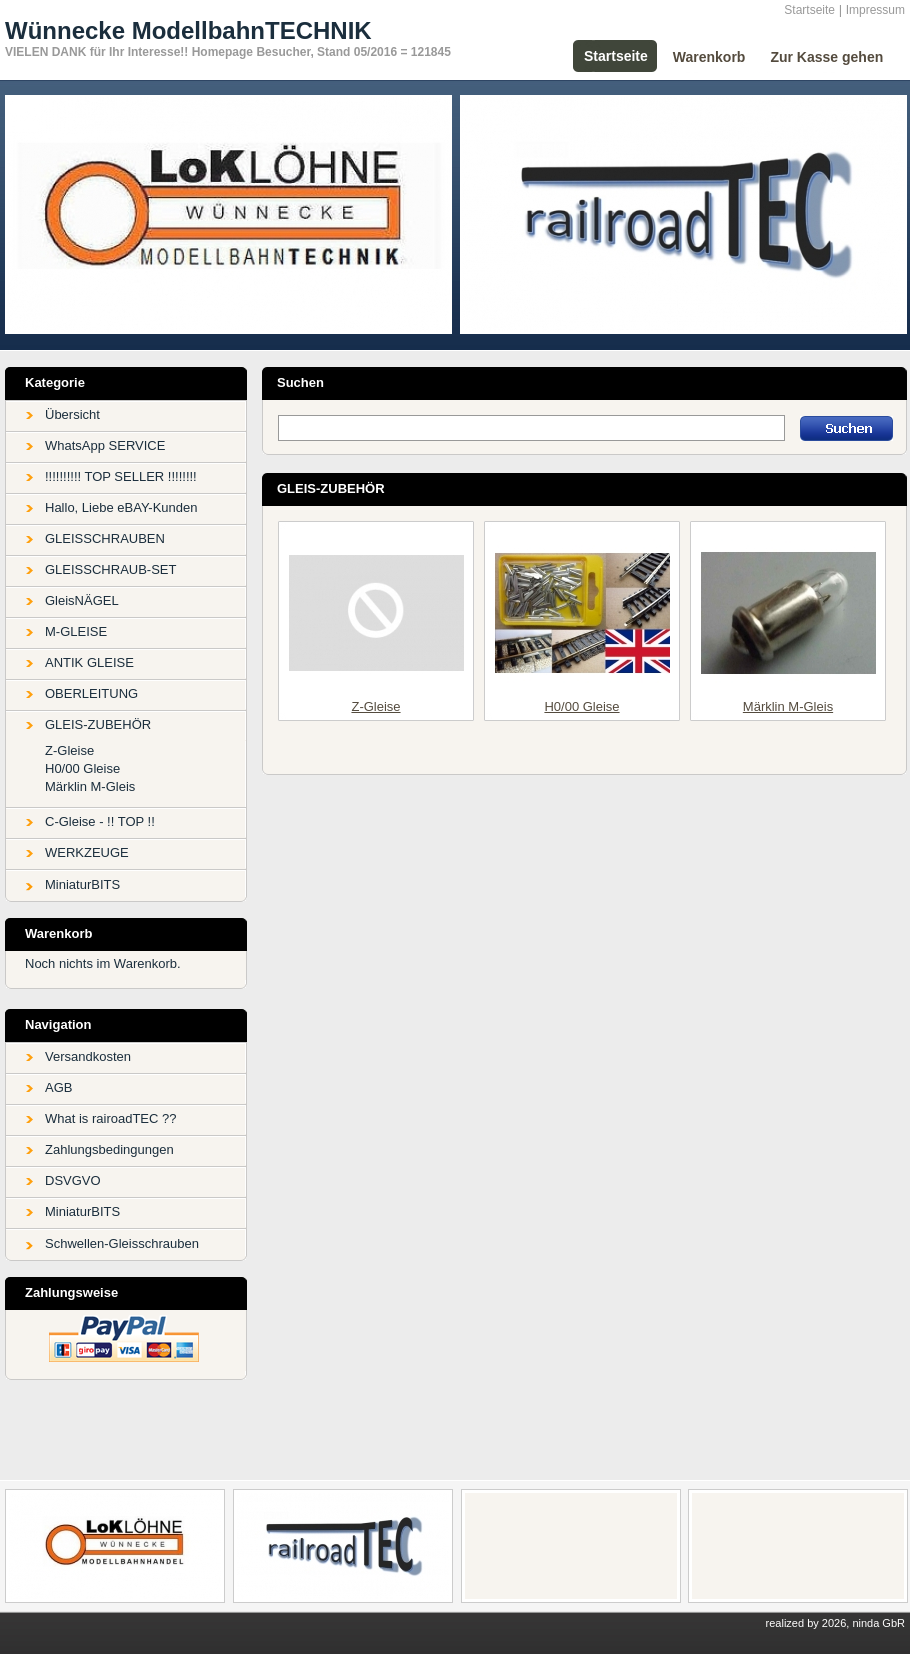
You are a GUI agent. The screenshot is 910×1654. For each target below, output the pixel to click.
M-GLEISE (76, 631)
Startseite (809, 10)
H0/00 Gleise (82, 768)
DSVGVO (73, 1180)
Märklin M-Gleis (90, 786)
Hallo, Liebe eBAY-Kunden (121, 507)
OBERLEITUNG (91, 693)
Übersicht (72, 414)
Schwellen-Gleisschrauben (122, 1243)
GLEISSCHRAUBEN (105, 538)
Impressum (875, 10)
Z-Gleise (69, 750)
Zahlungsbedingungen (109, 1149)
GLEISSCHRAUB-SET (110, 569)
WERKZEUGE (87, 852)
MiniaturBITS (82, 884)
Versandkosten (88, 1056)
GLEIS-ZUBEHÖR (98, 724)
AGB (58, 1087)
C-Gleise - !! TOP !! (100, 821)
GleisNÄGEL (82, 600)
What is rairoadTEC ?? (111, 1118)
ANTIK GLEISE (89, 662)
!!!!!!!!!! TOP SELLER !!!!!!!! (121, 476)
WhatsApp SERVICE (105, 445)
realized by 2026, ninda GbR (835, 1623)
